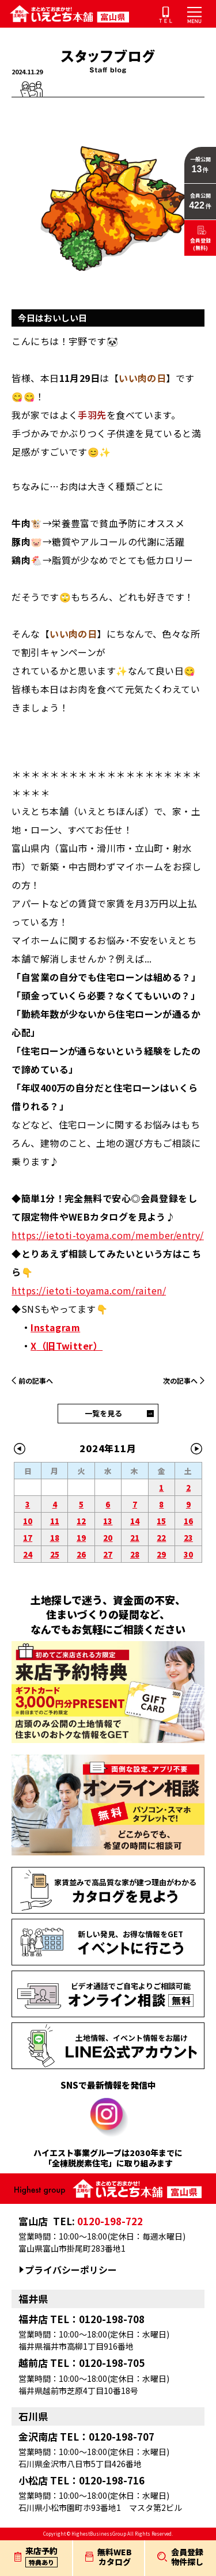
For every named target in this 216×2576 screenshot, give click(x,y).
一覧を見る (103, 1413)
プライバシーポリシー (71, 2270)
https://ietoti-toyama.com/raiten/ (89, 1290)
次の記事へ (180, 1380)
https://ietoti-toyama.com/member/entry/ (108, 1235)
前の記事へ (35, 1380)
